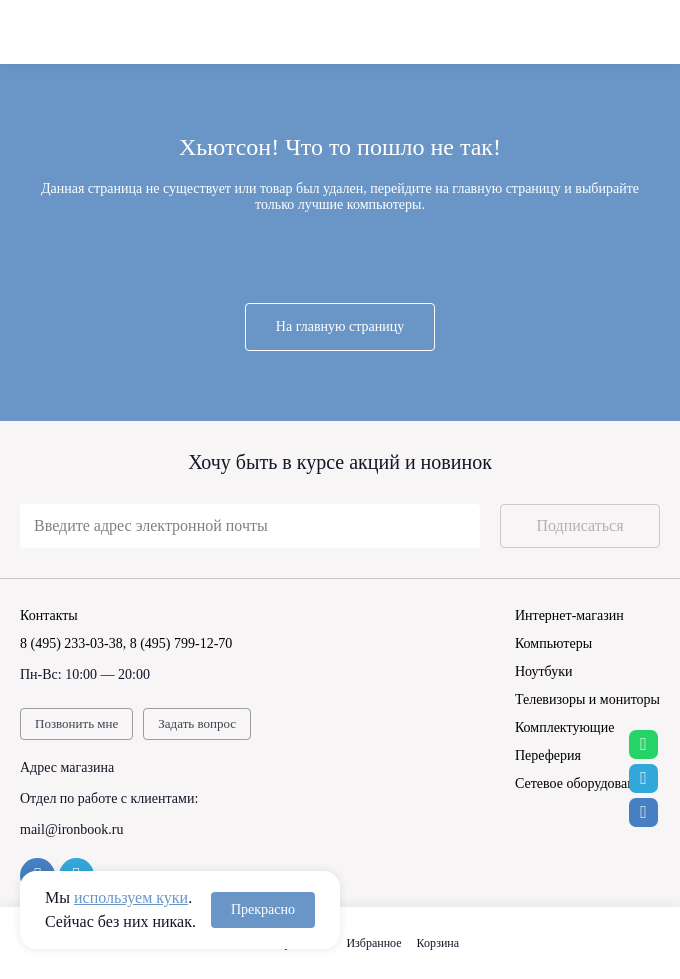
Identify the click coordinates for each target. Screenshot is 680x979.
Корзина (438, 943)
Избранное (373, 943)
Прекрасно (263, 909)
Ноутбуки (544, 671)
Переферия (548, 755)
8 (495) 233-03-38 (71, 643)
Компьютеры (553, 643)
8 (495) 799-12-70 (181, 643)
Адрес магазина (67, 767)
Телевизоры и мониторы (587, 699)
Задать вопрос (197, 723)
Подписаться (579, 525)
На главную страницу (340, 326)
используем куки (131, 897)
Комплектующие (564, 727)
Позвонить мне (76, 723)
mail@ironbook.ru (72, 829)
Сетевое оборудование (581, 783)
